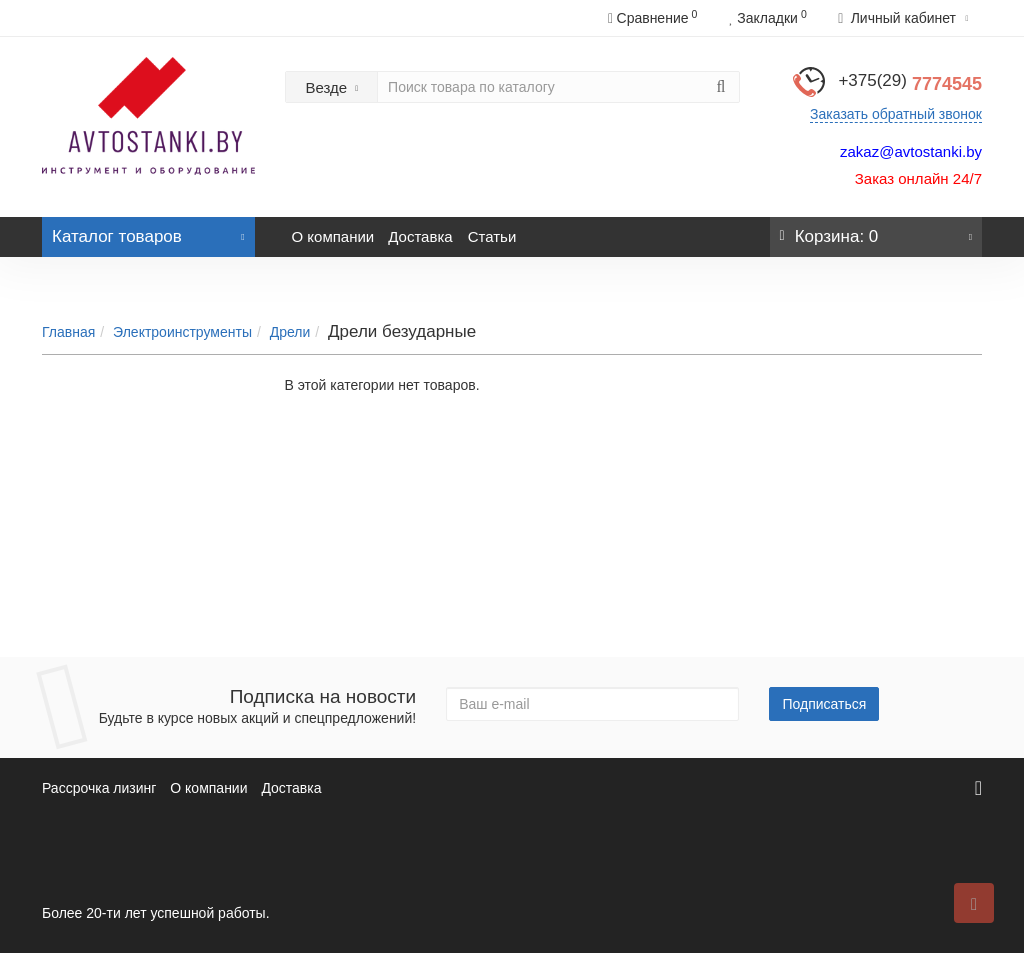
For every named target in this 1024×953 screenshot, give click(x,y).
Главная (68, 332)
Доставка (420, 236)
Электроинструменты (182, 332)
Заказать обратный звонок (896, 114)
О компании (333, 236)
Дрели (290, 332)
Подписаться (824, 704)
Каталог (148, 231)
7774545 (910, 84)
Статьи (492, 236)
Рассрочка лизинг (99, 788)
